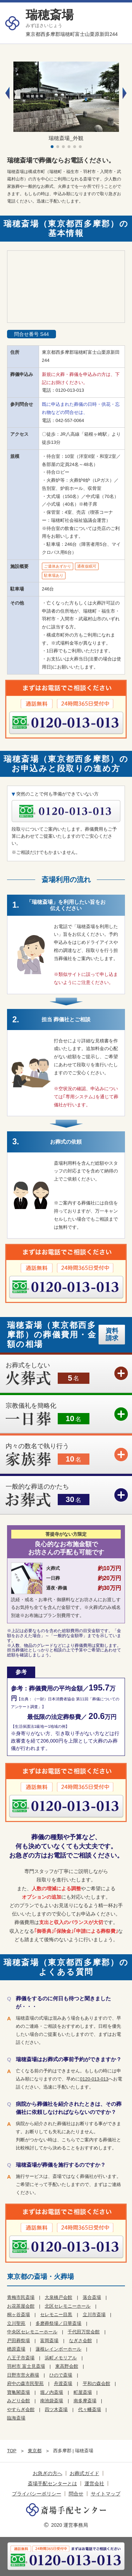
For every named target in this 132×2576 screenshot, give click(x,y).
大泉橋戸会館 (58, 2297)
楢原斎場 (16, 2349)
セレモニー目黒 (56, 2314)
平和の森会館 (96, 2383)
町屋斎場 (83, 2392)
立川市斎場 (94, 2314)
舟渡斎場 (63, 2383)
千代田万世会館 (84, 2331)
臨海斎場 (16, 2418)
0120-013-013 (70, 390)
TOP (12, 2450)
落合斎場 (92, 2297)
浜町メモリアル (61, 2357)
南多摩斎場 (85, 2400)
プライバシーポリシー (36, 2494)
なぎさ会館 (80, 2340)
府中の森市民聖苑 (25, 2383)
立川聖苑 (16, 2323)
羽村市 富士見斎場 (26, 2366)
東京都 (35, 2450)
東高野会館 (66, 2366)
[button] (124, 93)
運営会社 (94, 2483)
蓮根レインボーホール (58, 2349)
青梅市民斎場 (20, 2297)
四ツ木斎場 (56, 2409)
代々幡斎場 (89, 2409)
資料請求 (112, 1334)
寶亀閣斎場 (18, 2392)
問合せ (76, 2494)
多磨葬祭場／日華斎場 (58, 2323)
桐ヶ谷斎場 (18, 2314)
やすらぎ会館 (20, 2409)
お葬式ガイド (84, 2473)
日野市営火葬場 (23, 2375)
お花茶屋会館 (20, 2306)
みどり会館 (18, 2400)
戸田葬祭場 (18, 2340)
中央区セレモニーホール (32, 2331)
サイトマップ (105, 2494)
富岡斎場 (49, 2340)
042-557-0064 (70, 420)
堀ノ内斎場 (51, 2392)
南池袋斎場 (51, 2400)
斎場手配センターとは (52, 2483)
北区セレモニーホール (67, 2306)
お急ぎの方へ (47, 2473)
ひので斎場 (60, 2375)
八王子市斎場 (20, 2357)
